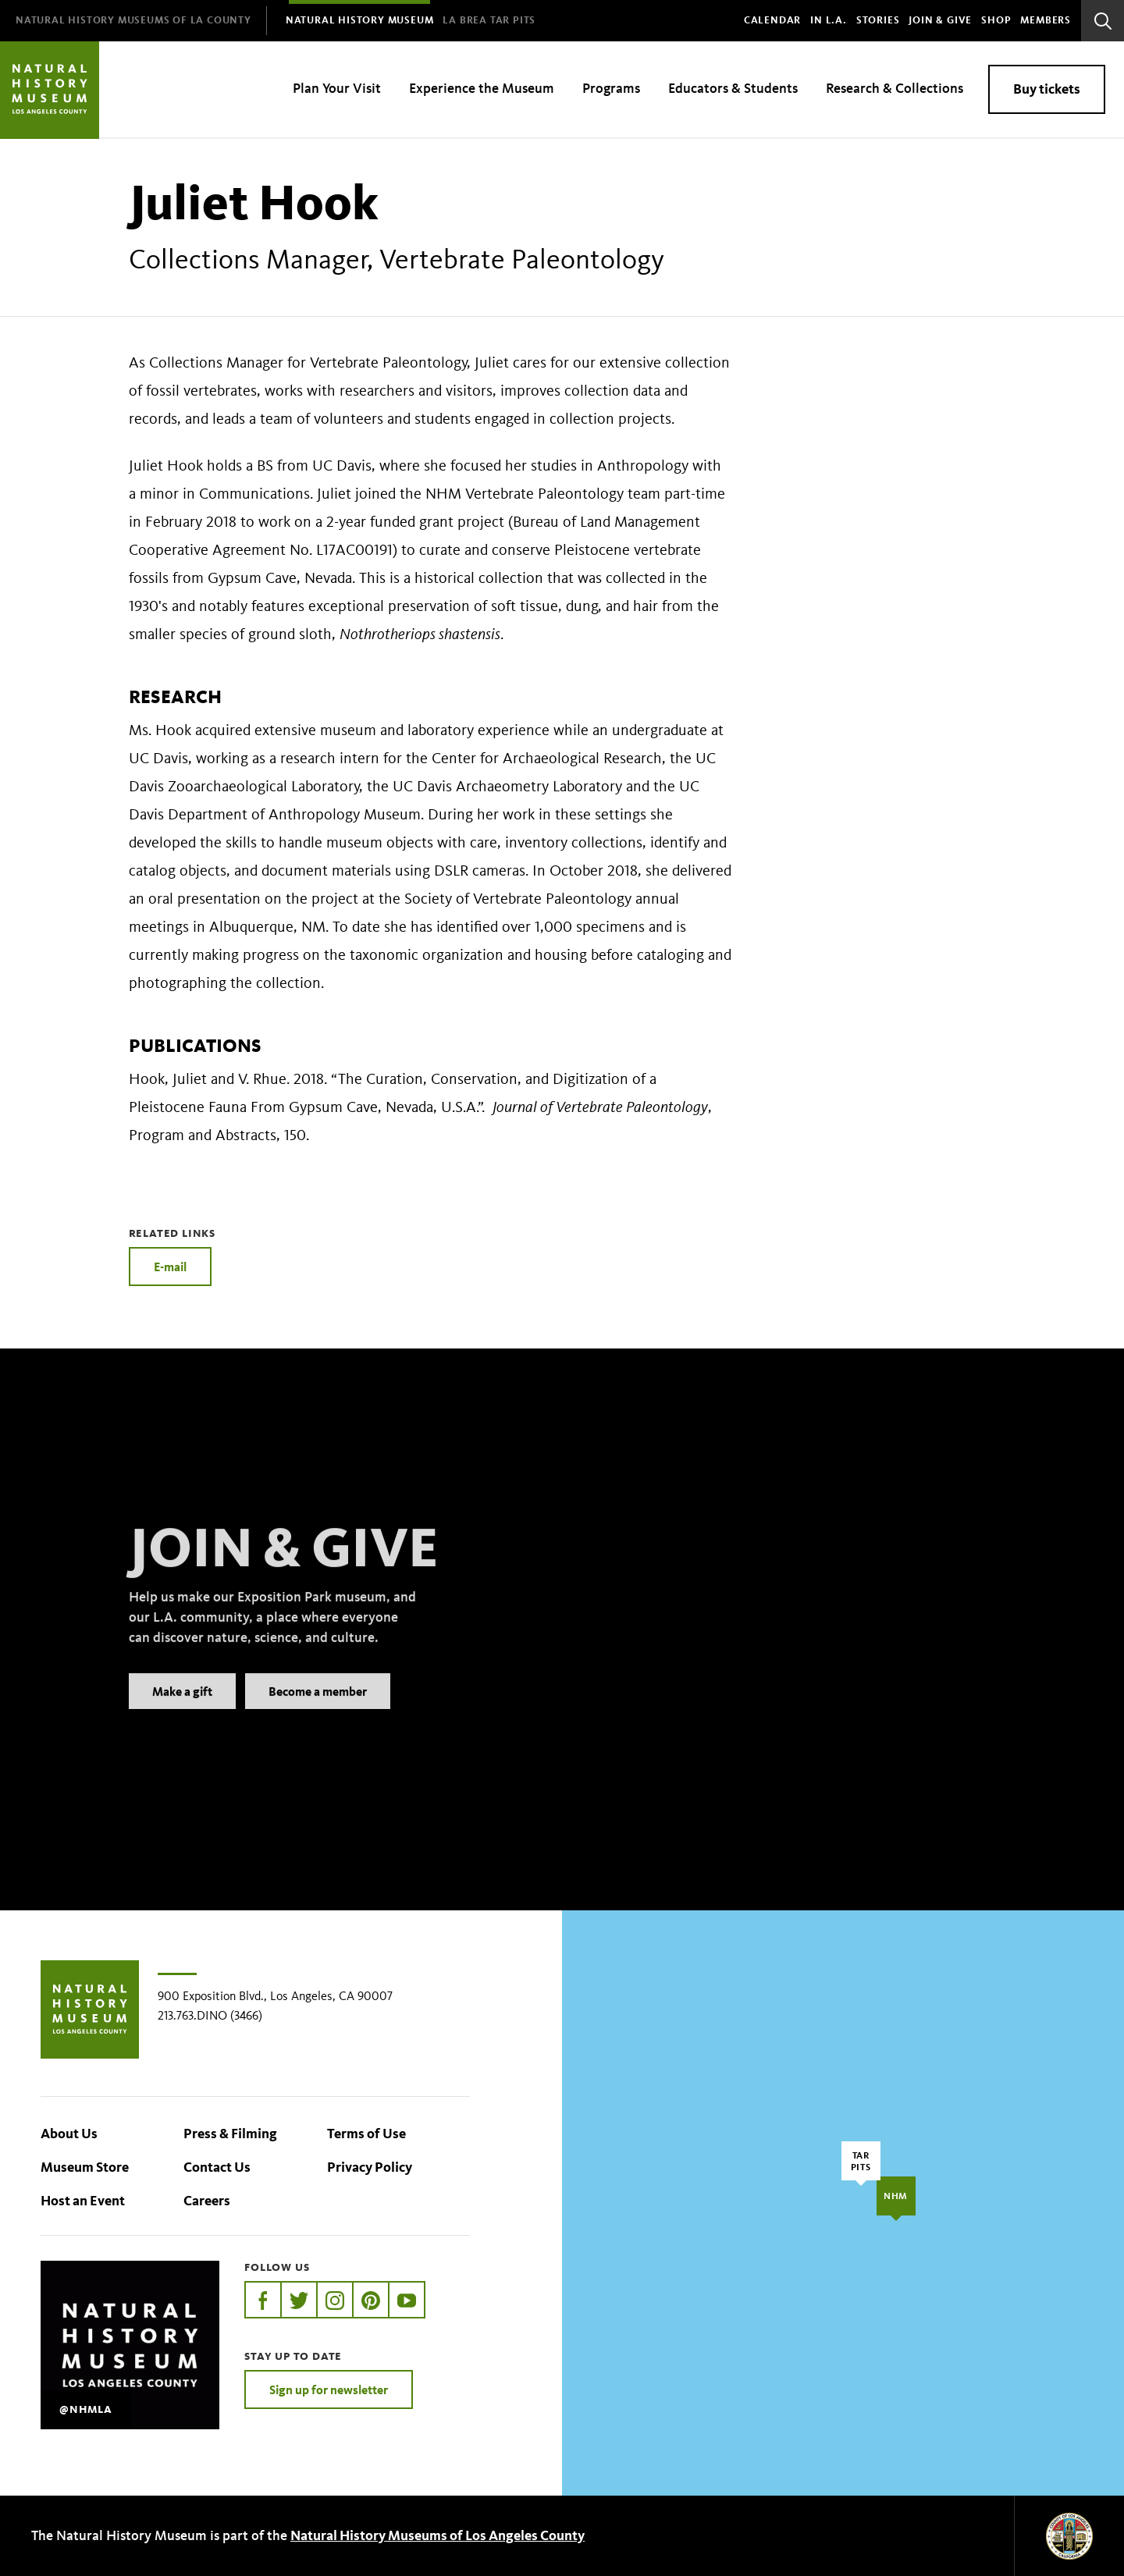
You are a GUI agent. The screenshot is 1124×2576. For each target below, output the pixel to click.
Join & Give (940, 20)
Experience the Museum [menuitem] (481, 88)
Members (1045, 20)
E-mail (170, 1266)
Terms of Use (366, 2133)
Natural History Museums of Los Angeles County (437, 2535)
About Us (69, 2133)
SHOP (996, 20)
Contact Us (217, 2167)
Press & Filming (230, 2133)
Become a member (318, 1714)
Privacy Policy (369, 2167)
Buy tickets (1046, 89)
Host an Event (83, 2200)
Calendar (772, 20)
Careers (206, 2200)
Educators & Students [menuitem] (733, 88)
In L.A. (828, 20)
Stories (878, 20)
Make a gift (182, 1714)
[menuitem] (133, 20)
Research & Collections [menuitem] (894, 88)
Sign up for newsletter (328, 2389)
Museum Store (85, 2167)
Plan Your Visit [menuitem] (337, 88)
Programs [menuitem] (611, 88)
